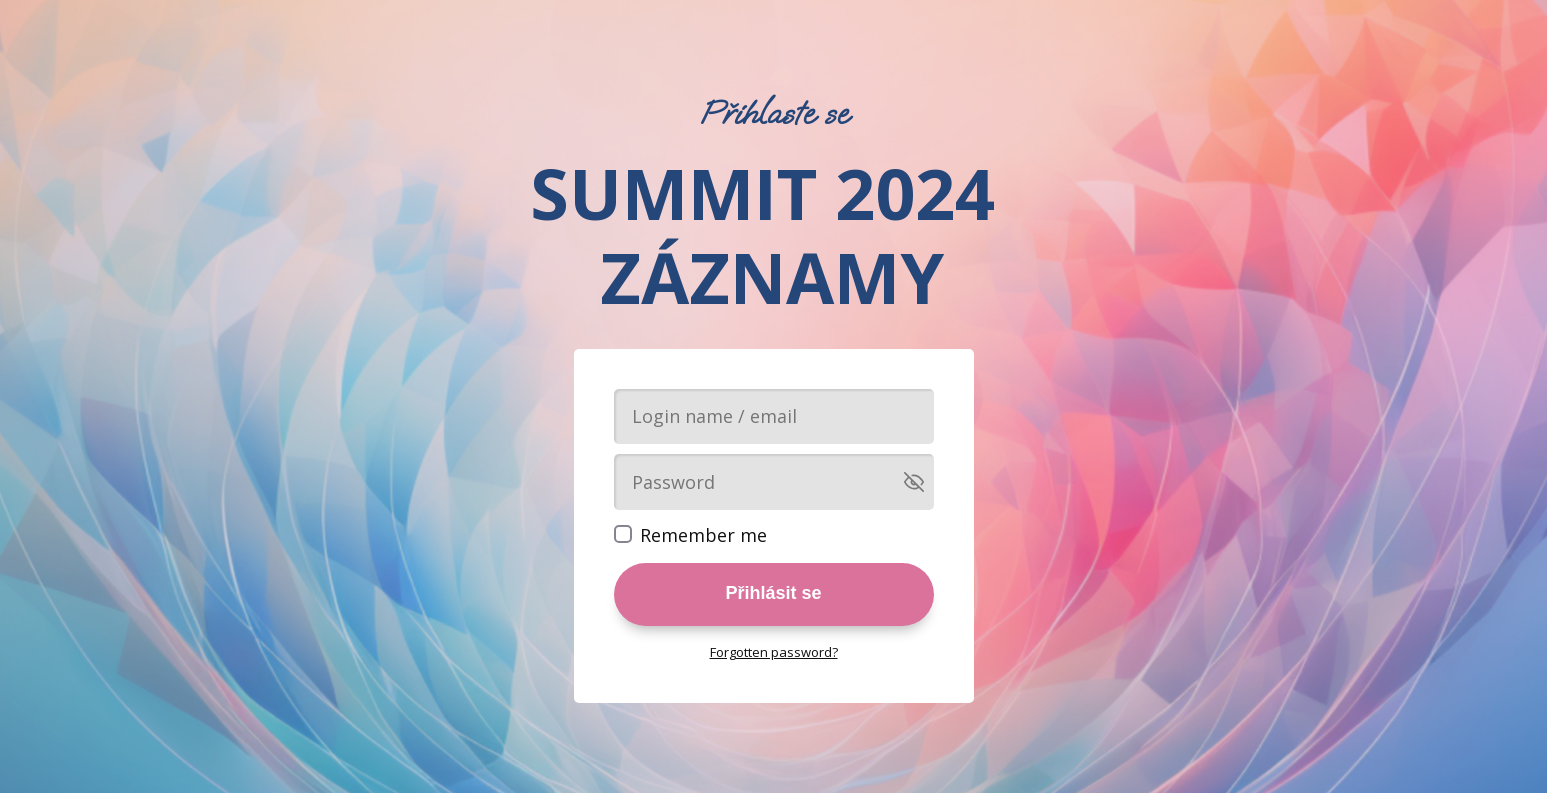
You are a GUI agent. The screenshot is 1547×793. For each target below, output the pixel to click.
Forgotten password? (774, 652)
